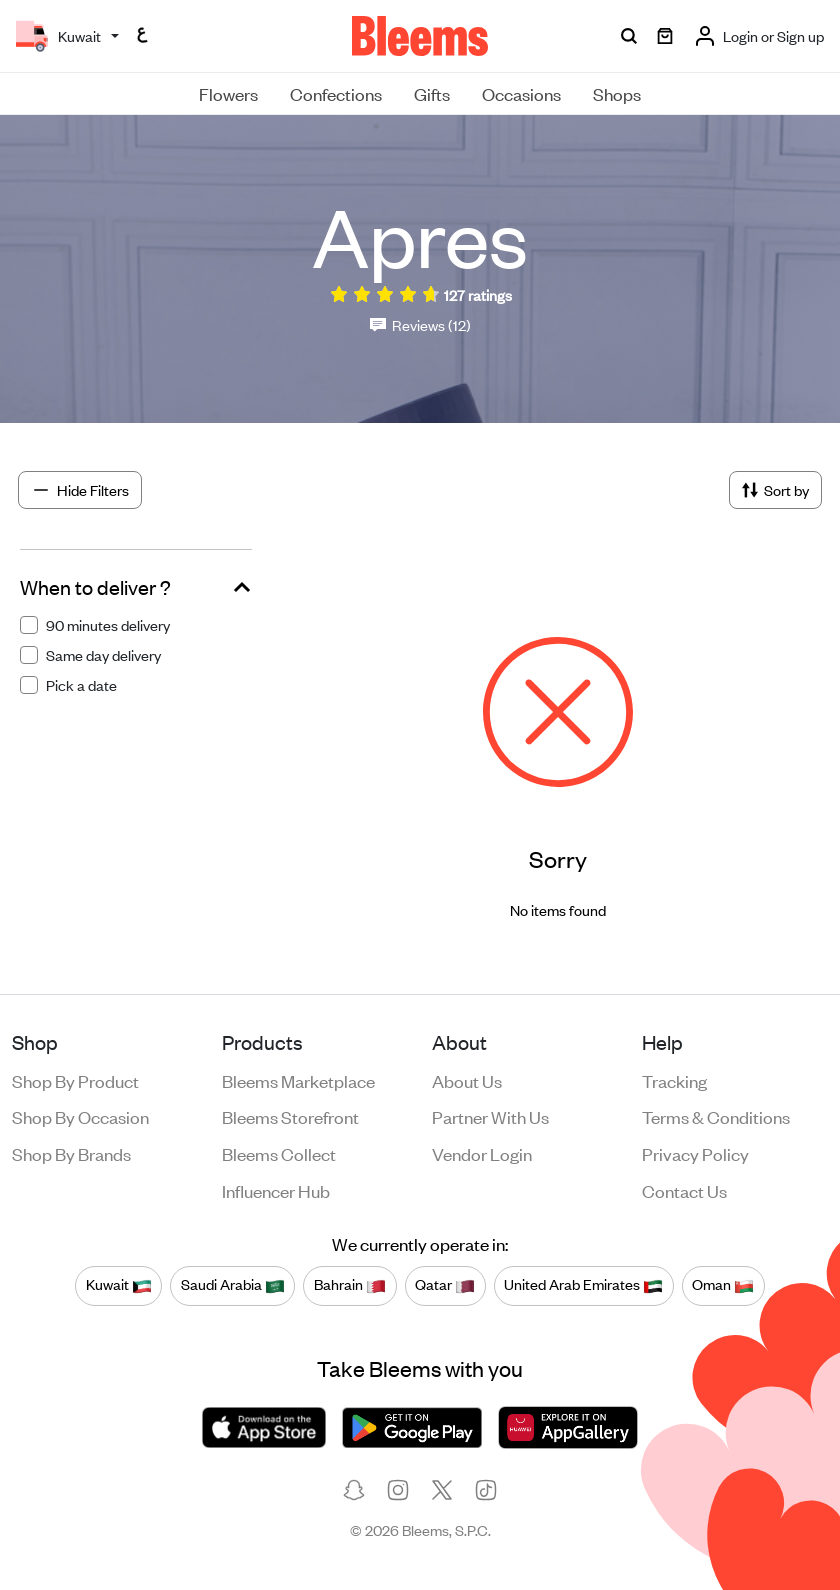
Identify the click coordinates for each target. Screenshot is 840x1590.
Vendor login (482, 1153)
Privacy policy (695, 1153)
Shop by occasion (80, 1116)
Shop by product (75, 1080)
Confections (336, 93)
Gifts (432, 93)
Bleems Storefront (290, 1116)
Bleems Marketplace (298, 1080)
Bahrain (350, 1285)
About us (467, 1080)
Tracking (674, 1080)
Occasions (521, 93)
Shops (617, 93)
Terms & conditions (716, 1116)
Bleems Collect (279, 1153)
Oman (723, 1285)
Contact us (684, 1190)
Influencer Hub (276, 1190)
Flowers (228, 93)
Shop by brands (71, 1153)
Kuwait (119, 1285)
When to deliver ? (95, 587)
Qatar (445, 1285)
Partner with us (490, 1116)
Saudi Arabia (233, 1285)
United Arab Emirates (583, 1285)
